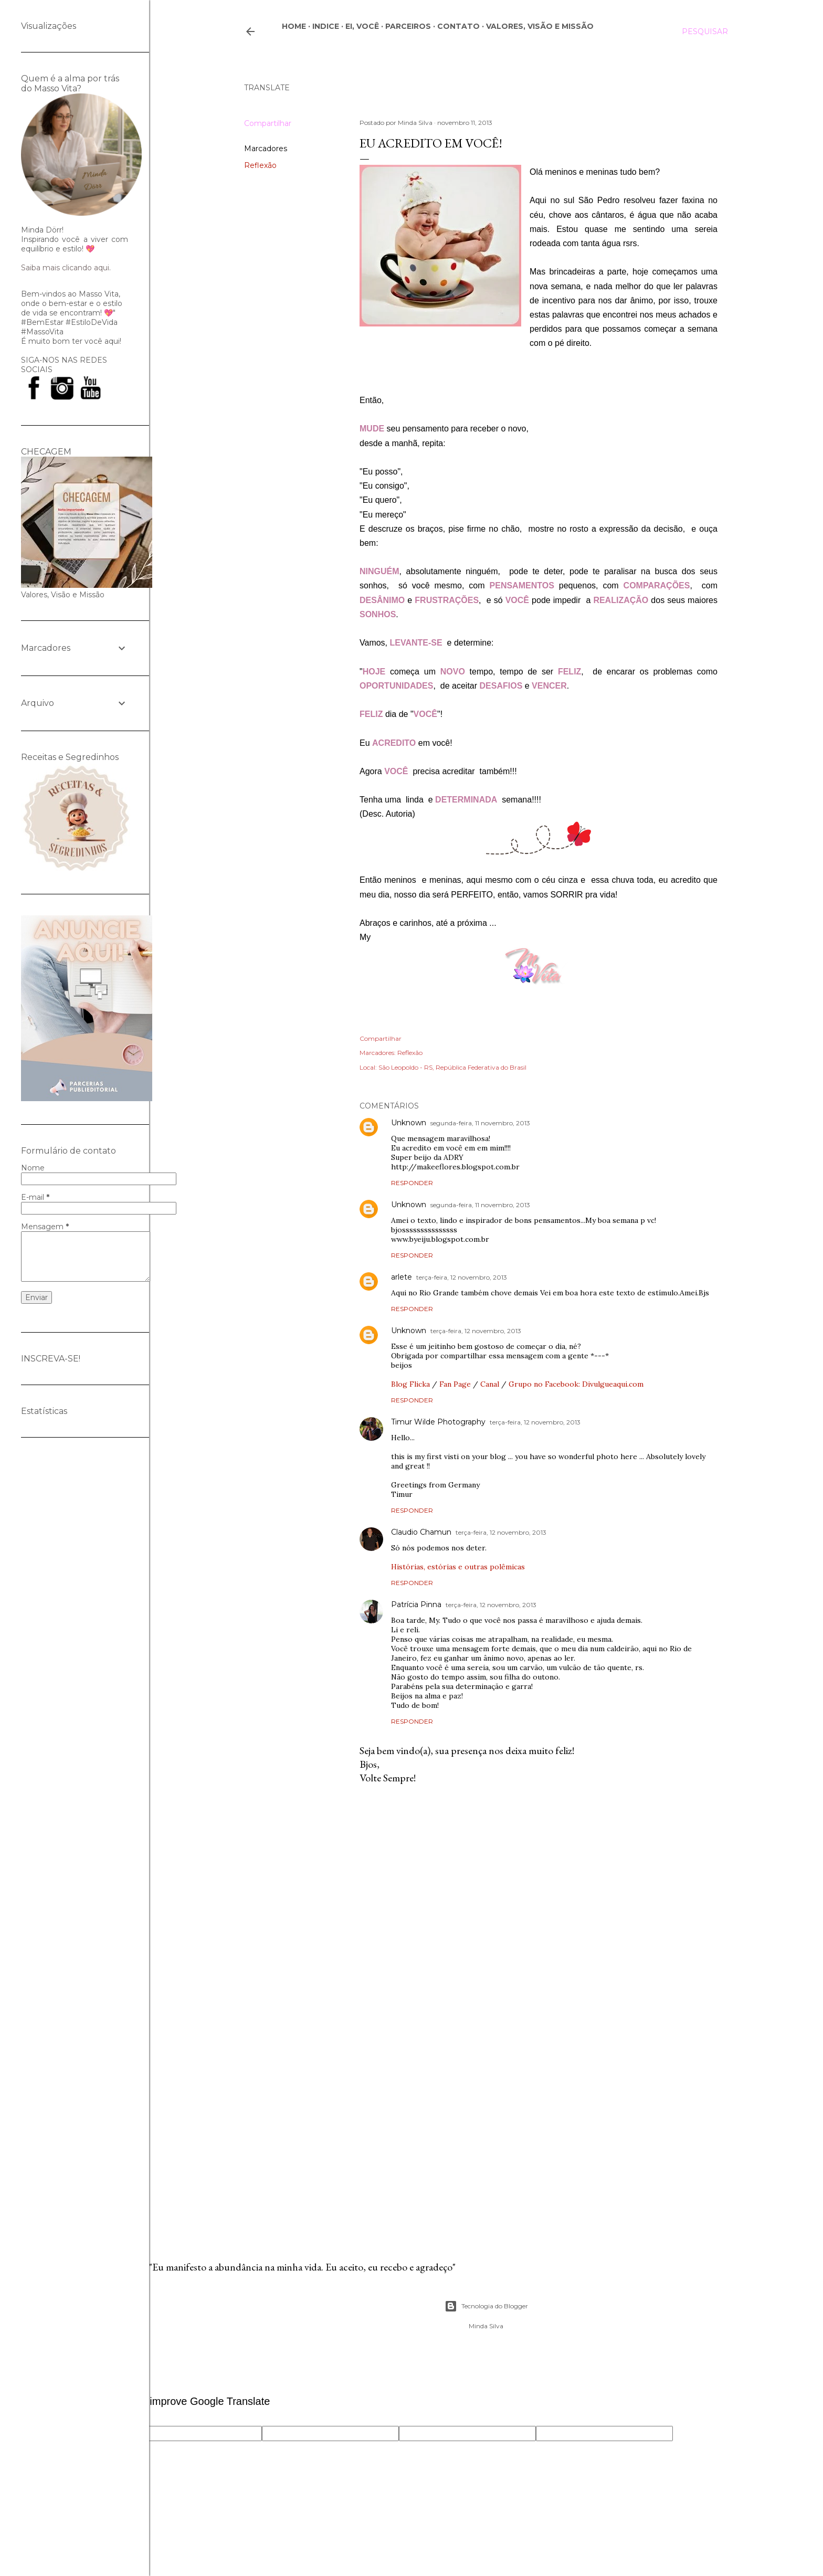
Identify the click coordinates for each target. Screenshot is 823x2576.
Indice (325, 26)
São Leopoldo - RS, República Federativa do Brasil (452, 1067)
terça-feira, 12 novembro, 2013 (461, 1277)
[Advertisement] (539, 2134)
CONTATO (458, 26)
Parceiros (408, 26)
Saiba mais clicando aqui (65, 267)
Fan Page (455, 1384)
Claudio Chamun (421, 1532)
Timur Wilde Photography (438, 1422)
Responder (412, 1183)
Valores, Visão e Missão (540, 26)
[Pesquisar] (705, 31)
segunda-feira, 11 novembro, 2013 (480, 1123)
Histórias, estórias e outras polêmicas (458, 1566)
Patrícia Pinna (416, 1604)
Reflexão (260, 165)
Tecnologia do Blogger (486, 2306)
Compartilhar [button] (267, 123)
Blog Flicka (410, 1384)
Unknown (408, 1122)
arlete (401, 1277)
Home (294, 26)
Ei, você (362, 26)
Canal (489, 1384)
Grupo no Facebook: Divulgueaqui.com (576, 1384)
